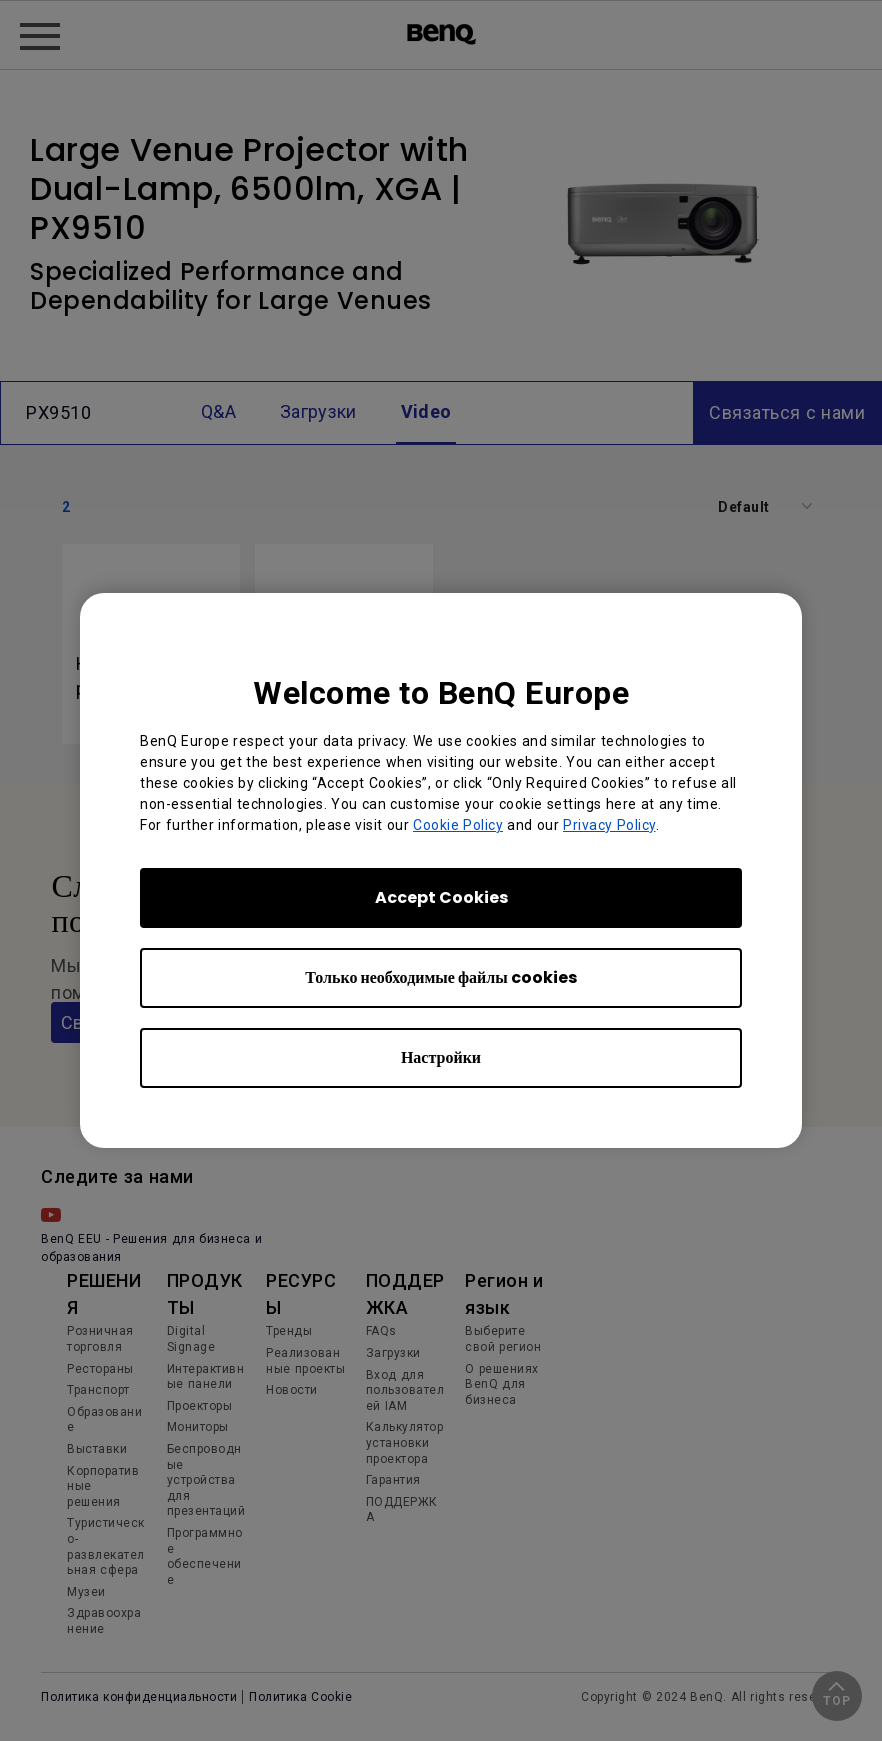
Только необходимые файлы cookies (440, 977)
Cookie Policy (458, 825)
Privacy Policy (609, 825)
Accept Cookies (441, 897)
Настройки (441, 1057)
